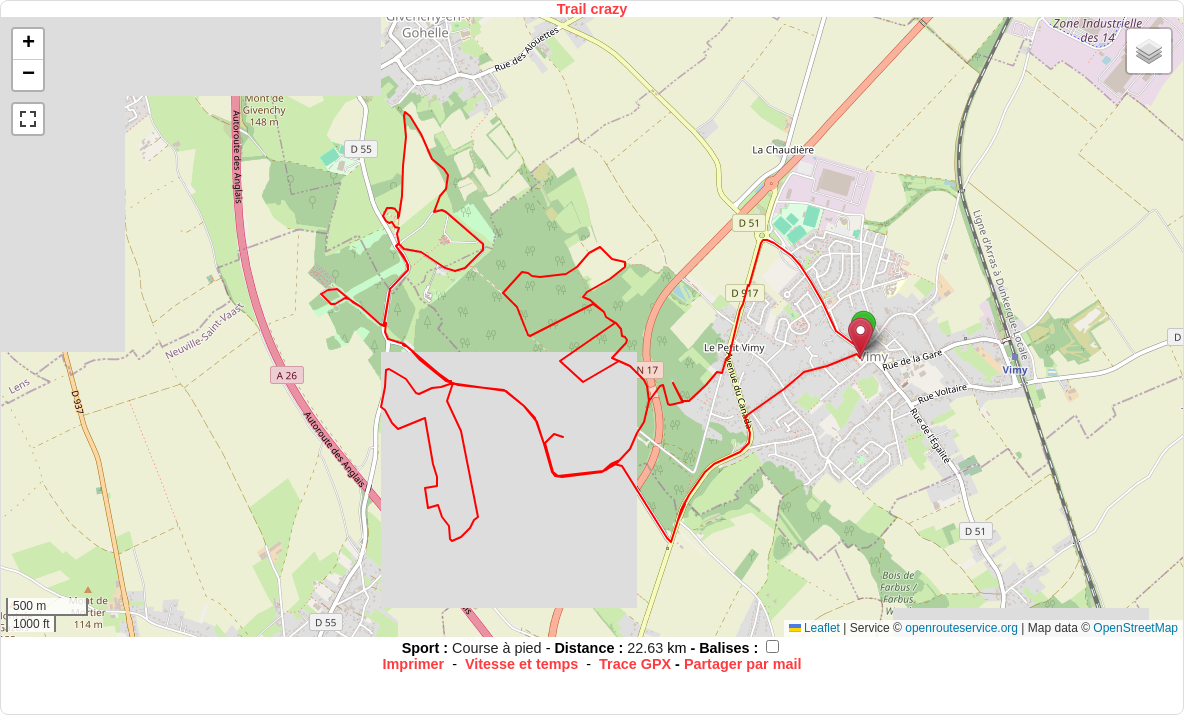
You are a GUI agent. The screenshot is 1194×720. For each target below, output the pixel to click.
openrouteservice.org (961, 628)
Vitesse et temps (521, 664)
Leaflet (814, 628)
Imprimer (414, 664)
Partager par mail (743, 664)
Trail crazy (592, 9)
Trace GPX (635, 664)
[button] (860, 337)
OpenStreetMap (1135, 628)
